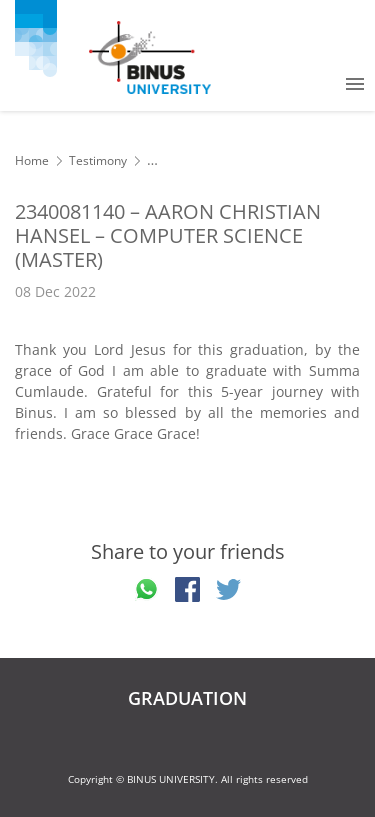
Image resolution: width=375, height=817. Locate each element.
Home (32, 160)
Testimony (98, 160)
